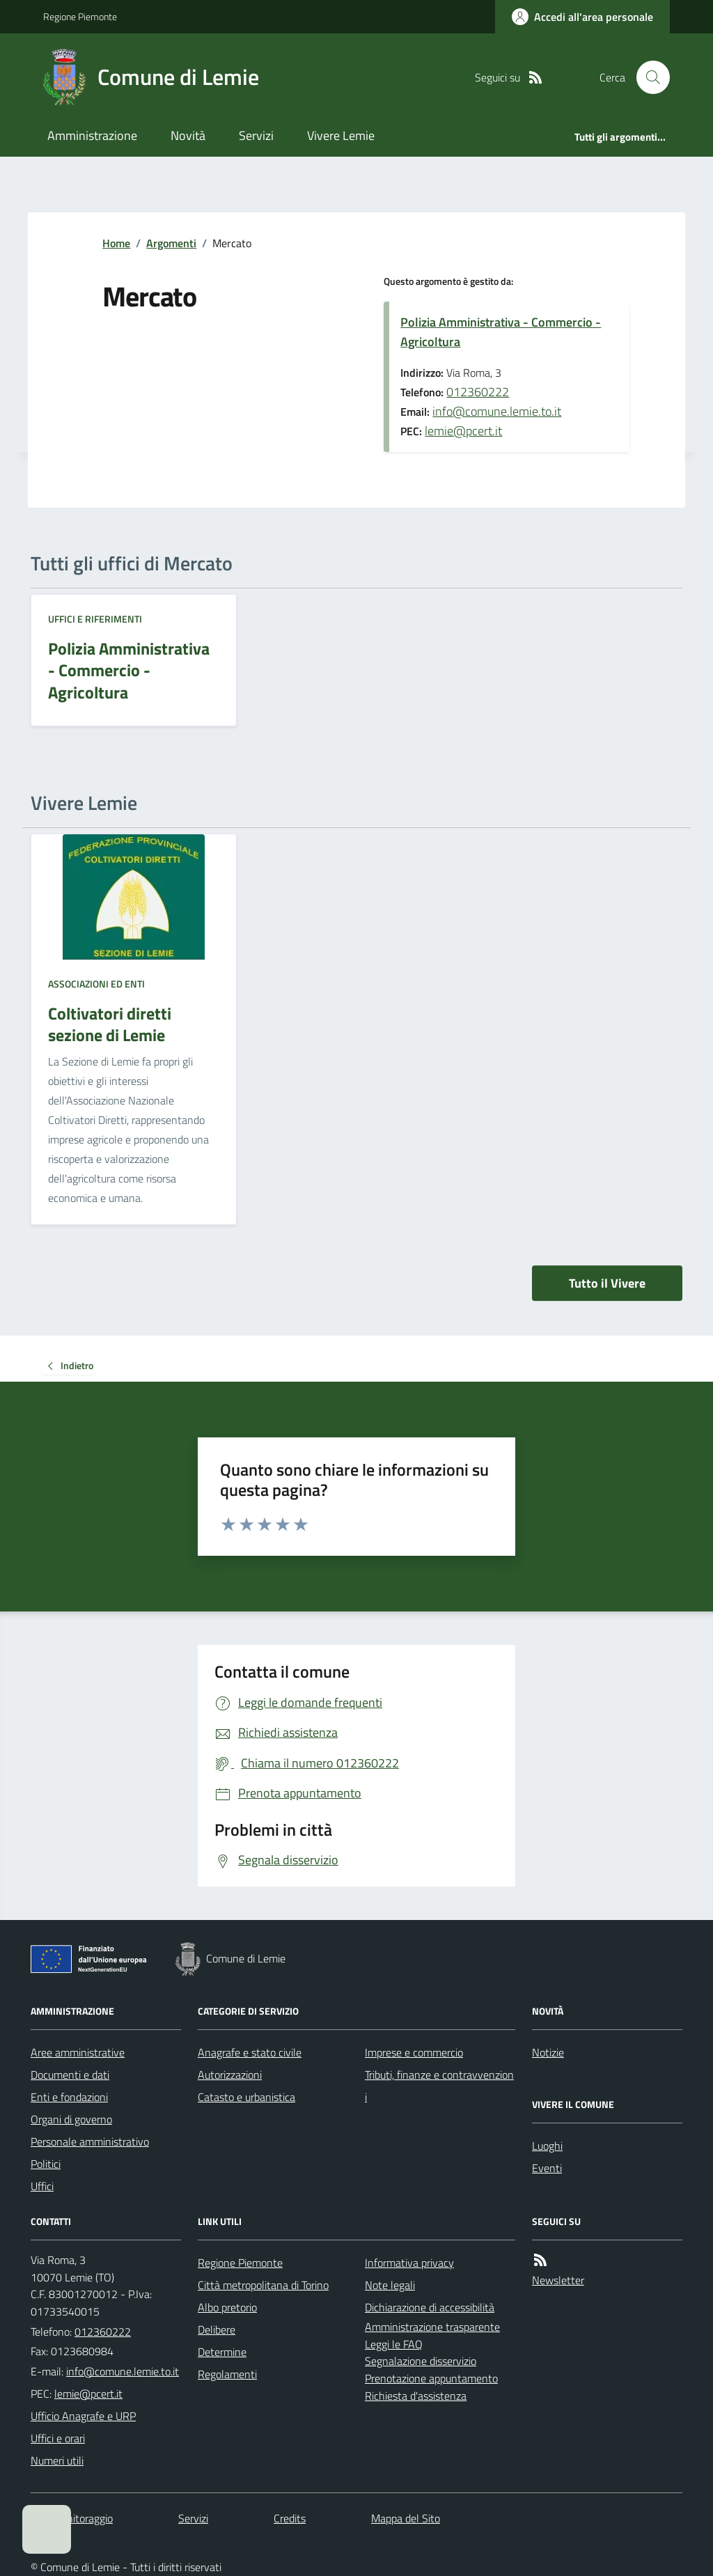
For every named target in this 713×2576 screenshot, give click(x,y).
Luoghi (547, 2145)
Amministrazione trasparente (432, 2326)
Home (116, 243)
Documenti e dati (70, 2074)
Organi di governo (71, 2119)
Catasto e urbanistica (246, 2097)
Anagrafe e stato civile (249, 2052)
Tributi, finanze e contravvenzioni (439, 2085)
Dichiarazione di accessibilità (429, 2307)
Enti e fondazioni (69, 2097)
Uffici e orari (58, 2438)
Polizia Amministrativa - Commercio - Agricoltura (500, 332)
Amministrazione (92, 135)
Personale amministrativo (90, 2141)
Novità (188, 135)
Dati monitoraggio (72, 2518)
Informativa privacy (409, 2262)
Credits (290, 2518)
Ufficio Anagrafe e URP (83, 2415)
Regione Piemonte (80, 16)
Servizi (256, 135)
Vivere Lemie (341, 135)
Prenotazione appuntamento (431, 2378)
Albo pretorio (227, 2307)
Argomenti (171, 243)
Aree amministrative (78, 2052)
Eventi (547, 2168)
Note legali (390, 2285)
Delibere (216, 2329)
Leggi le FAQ (394, 2344)
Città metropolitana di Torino (263, 2285)
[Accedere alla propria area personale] (582, 16)
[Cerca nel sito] (647, 77)
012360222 (477, 391)
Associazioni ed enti (96, 983)
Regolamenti (227, 2374)
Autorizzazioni (230, 2074)
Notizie (548, 2052)
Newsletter (558, 2280)
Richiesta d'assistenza (416, 2395)
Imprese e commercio (414, 2052)
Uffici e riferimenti (95, 618)
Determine (222, 2351)
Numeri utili (57, 2460)
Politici (46, 2163)
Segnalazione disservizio (420, 2360)
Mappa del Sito (405, 2518)
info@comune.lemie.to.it (496, 411)
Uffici (42, 2186)
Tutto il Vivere (607, 1283)
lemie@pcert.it (463, 430)
